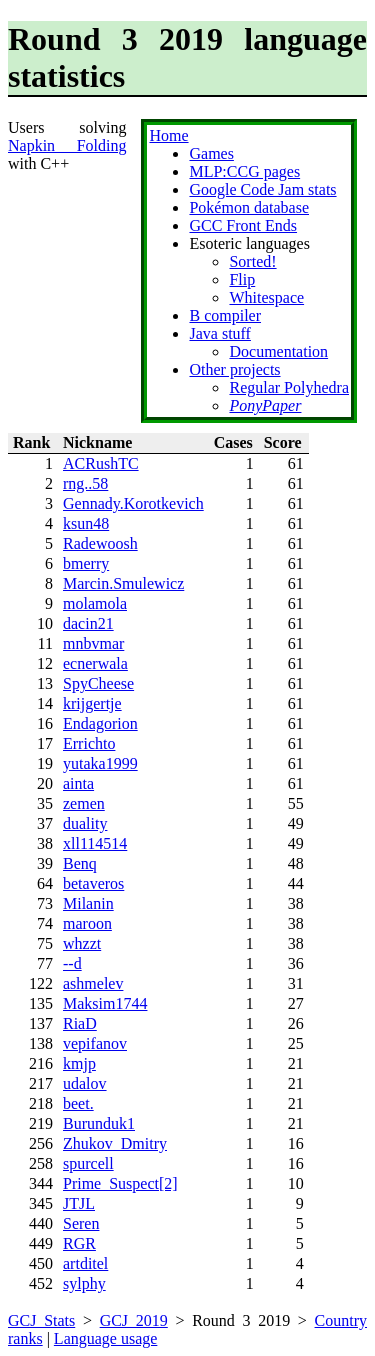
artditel (85, 1263)
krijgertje (92, 703)
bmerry (86, 563)
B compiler (225, 315)
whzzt (82, 943)
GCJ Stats (41, 1320)
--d (72, 963)
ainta (78, 783)
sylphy (84, 1283)
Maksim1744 (105, 1003)
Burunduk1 (99, 1123)
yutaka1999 (100, 763)
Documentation (278, 351)
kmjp (79, 1063)
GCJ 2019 (134, 1320)
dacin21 (88, 623)
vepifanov (95, 1043)
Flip (242, 279)
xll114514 (95, 843)
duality (85, 823)
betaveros (93, 883)
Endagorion (100, 723)
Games (211, 153)
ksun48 (86, 523)
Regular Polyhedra (289, 387)
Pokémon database (249, 207)
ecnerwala (95, 663)
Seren (81, 1223)
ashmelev (93, 983)
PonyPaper (265, 405)
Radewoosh (100, 543)
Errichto (89, 743)
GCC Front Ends (243, 225)
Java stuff (219, 333)
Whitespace (266, 297)
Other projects (234, 369)
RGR (79, 1243)
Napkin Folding (67, 145)
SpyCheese (98, 683)
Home (168, 135)
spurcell (88, 1163)
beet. (78, 1103)
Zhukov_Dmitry (115, 1143)
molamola (95, 603)
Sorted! (252, 261)
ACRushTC (101, 463)
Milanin (88, 903)
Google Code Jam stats (262, 189)
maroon (87, 923)
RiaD (80, 1023)
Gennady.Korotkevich (133, 503)
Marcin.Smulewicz (123, 583)
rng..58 (85, 483)
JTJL (79, 1203)
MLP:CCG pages (244, 171)
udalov (85, 1083)
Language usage (106, 1338)
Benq (80, 863)
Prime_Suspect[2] (120, 1183)
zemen (84, 803)
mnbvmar (93, 643)
